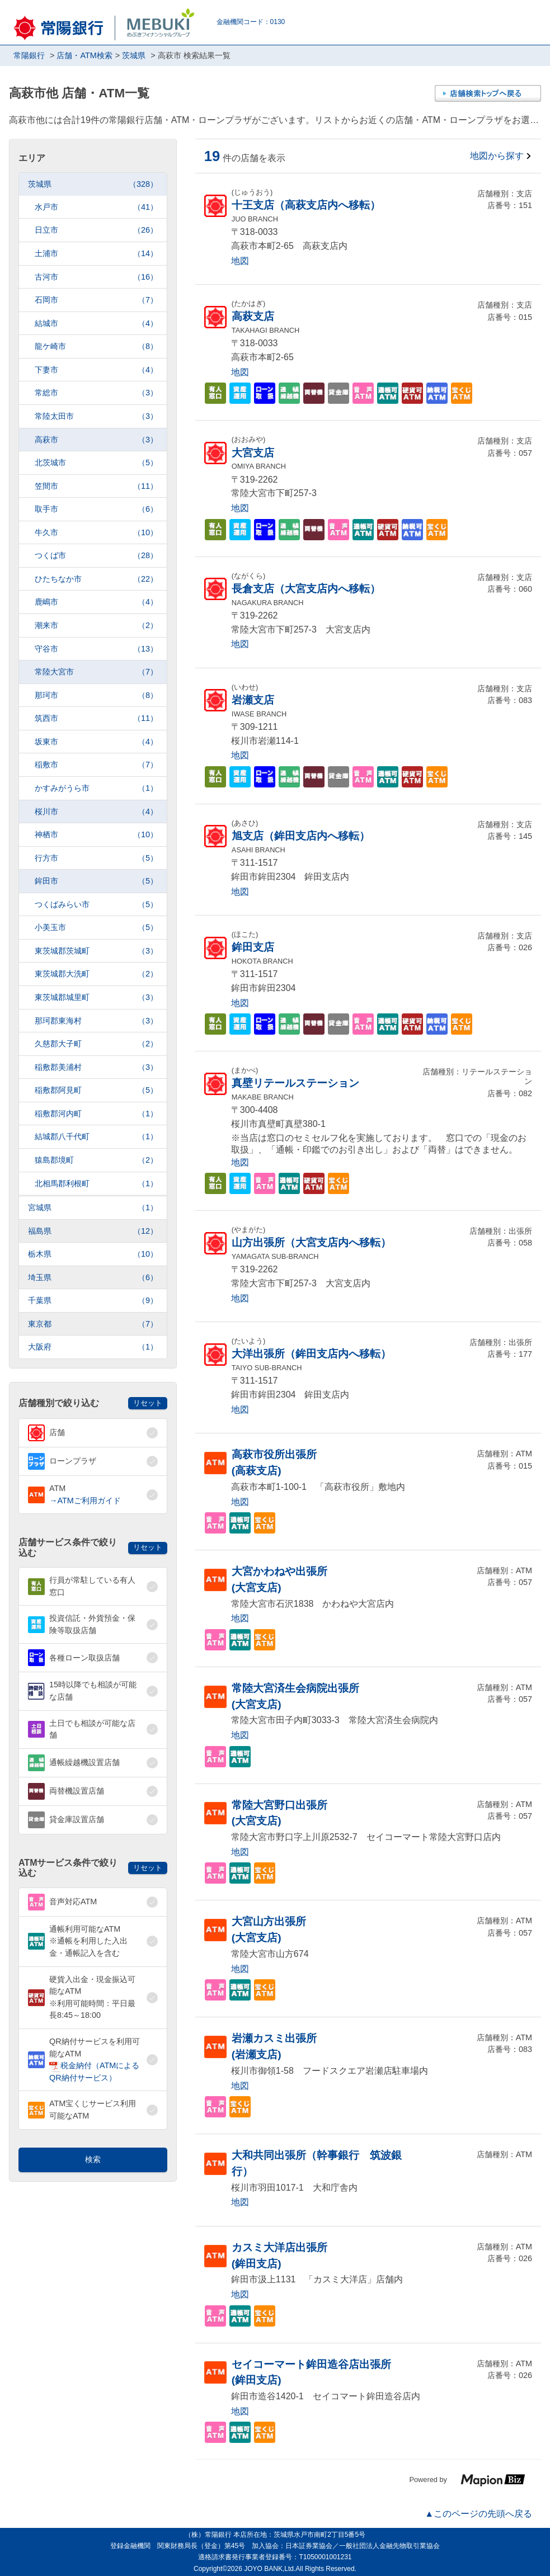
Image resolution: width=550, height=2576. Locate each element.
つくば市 (96, 555)
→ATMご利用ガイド (85, 1500)
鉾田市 (96, 881)
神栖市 (96, 834)
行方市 (96, 858)
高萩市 (96, 440)
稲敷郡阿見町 (96, 1090)
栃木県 (93, 1254)
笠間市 (96, 486)
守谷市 (96, 649)
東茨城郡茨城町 (96, 951)
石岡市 (96, 300)
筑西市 (96, 718)
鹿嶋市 (96, 602)
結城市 (96, 323)
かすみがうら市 (96, 788)
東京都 (93, 1324)
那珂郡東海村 (96, 1021)
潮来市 (96, 625)
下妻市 (96, 370)
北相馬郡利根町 (96, 1183)
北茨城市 (96, 463)
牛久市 (96, 532)
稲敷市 (96, 765)
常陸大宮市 (96, 672)
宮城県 (93, 1207)
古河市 (96, 277)
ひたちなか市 (96, 579)
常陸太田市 (96, 416)
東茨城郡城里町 (96, 997)
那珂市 (96, 695)
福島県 (93, 1231)
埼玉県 (93, 1277)
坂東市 (96, 742)
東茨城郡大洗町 (96, 974)
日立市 (96, 230)
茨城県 (93, 184)
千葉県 (93, 1300)
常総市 (96, 393)
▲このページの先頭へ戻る (478, 2513)
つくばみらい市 (96, 904)
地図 (240, 261)
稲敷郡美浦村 (96, 1067)
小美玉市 (96, 927)
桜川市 (96, 812)
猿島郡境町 (96, 1160)
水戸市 (96, 207)
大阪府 (93, 1347)
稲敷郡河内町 (96, 1114)
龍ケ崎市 (96, 346)
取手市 (96, 509)
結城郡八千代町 (96, 1136)
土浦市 (96, 253)
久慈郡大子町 (96, 1044)
